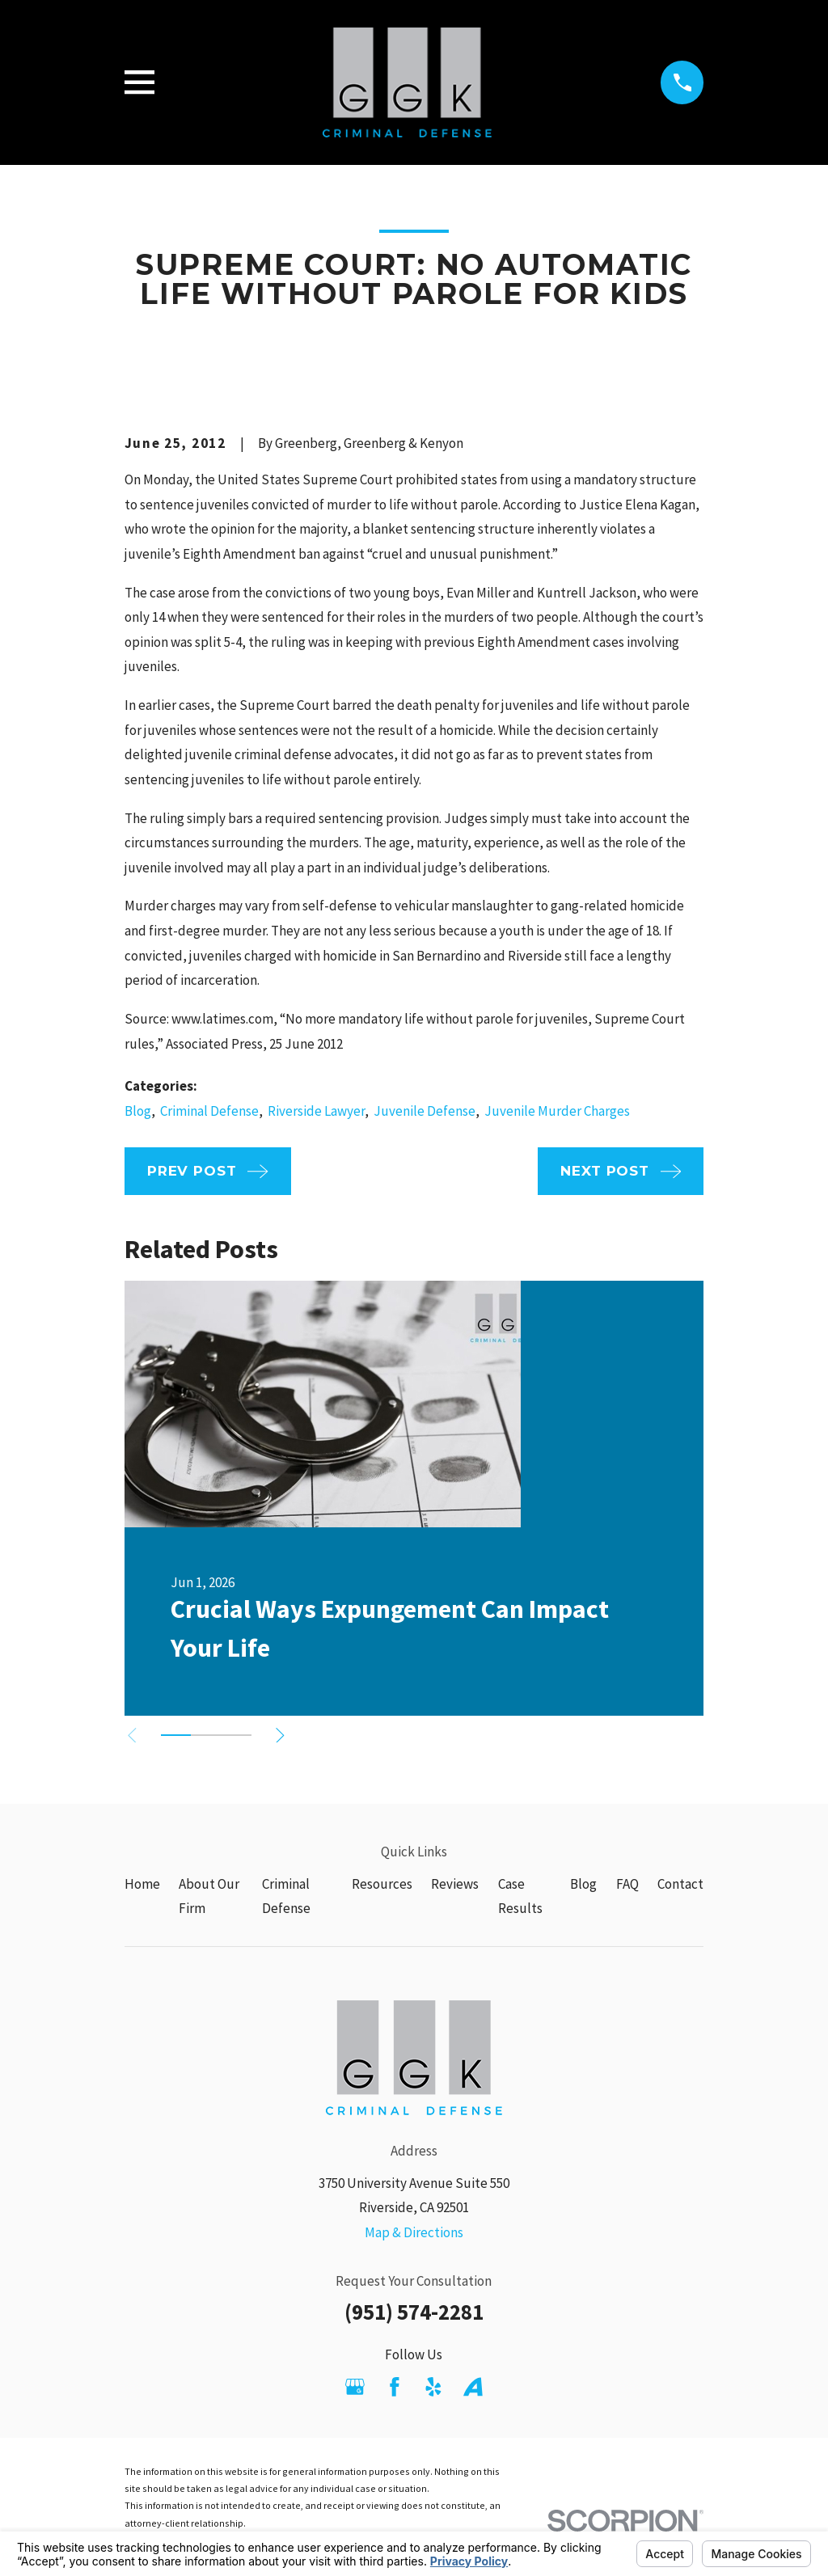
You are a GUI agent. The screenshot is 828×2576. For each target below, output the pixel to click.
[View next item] (281, 1735)
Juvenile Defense (424, 1111)
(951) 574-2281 (414, 2311)
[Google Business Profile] (355, 2387)
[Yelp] (433, 2387)
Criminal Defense (209, 1111)
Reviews (455, 1884)
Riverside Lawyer (316, 1111)
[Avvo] (473, 2387)
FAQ (627, 1884)
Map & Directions (414, 2232)
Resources (382, 1884)
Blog (138, 1111)
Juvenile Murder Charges (557, 1111)
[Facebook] (394, 2387)
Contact (680, 1884)
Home (142, 1884)
